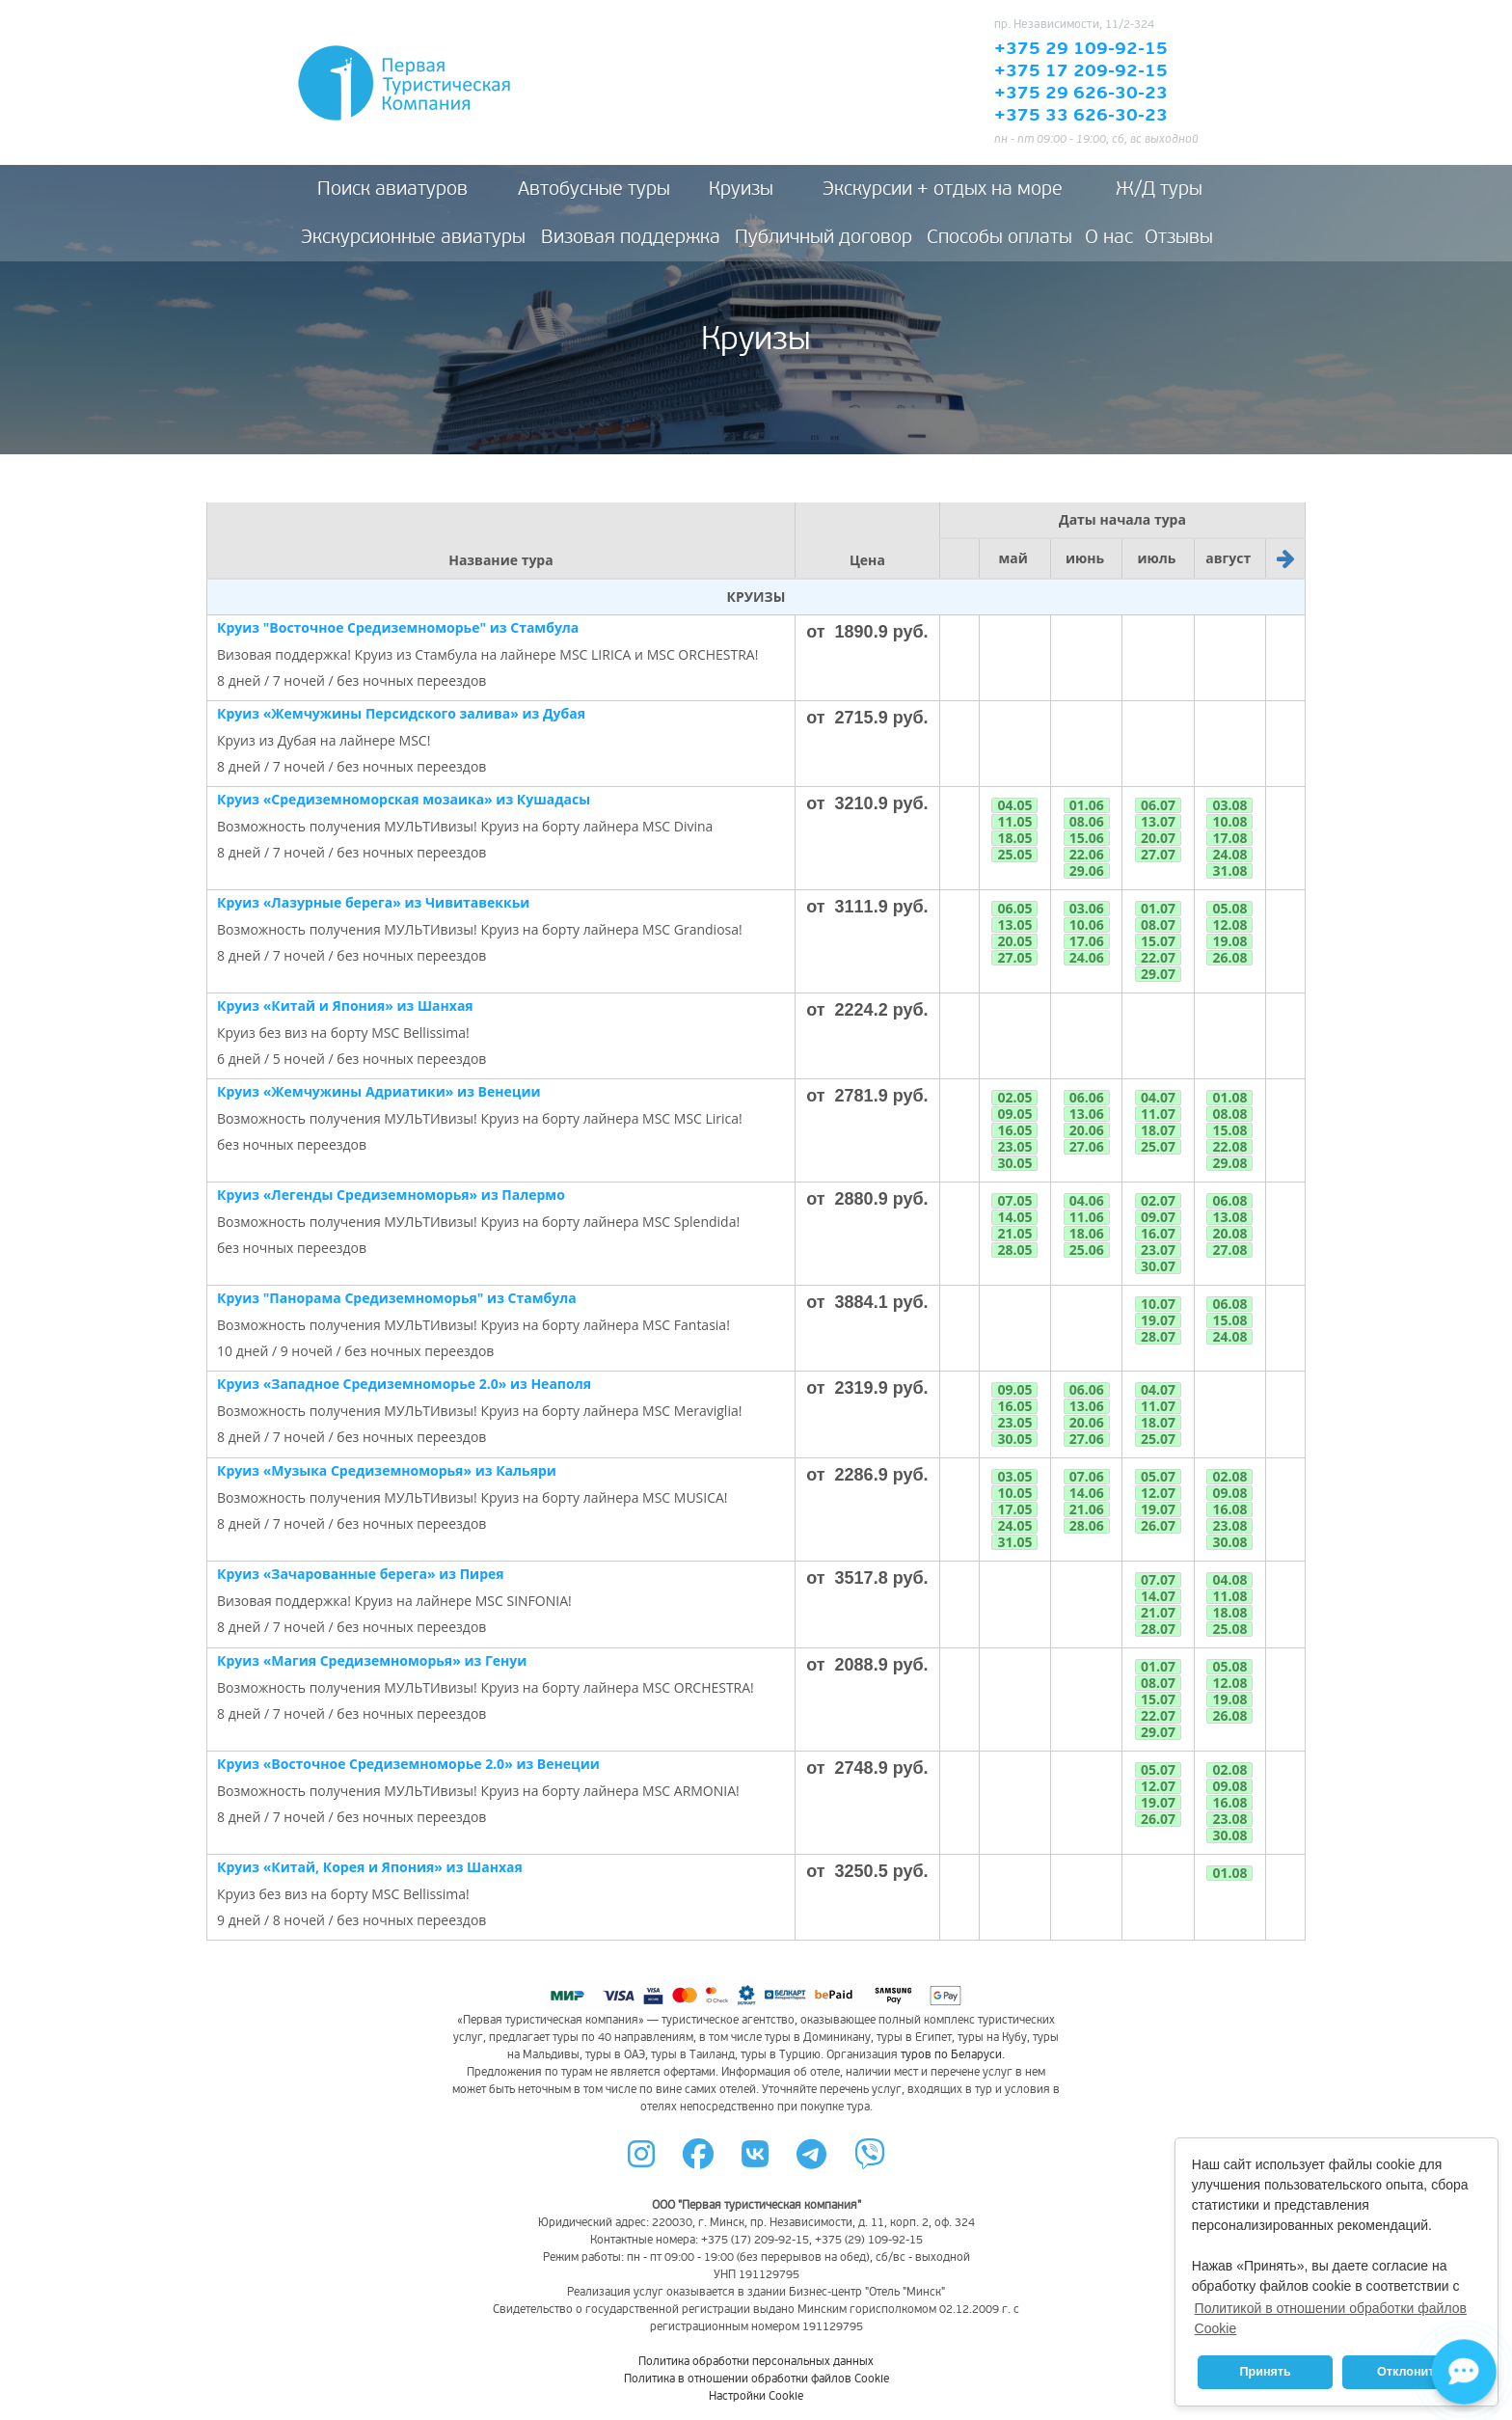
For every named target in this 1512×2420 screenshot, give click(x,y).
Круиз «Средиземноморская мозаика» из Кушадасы (403, 799)
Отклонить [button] (1409, 2372)
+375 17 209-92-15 (1081, 71)
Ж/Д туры (1159, 189)
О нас (1109, 237)
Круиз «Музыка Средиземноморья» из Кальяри (386, 1470)
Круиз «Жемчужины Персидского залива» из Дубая (401, 713)
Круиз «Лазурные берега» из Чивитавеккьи (373, 902)
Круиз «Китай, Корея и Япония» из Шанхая (370, 1867)
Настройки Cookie (756, 2396)
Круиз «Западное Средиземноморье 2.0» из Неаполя (404, 1383)
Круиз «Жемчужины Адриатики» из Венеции (379, 1091)
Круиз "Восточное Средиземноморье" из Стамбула (398, 627)
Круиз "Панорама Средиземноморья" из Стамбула (397, 1298)
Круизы (741, 189)
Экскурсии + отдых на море (943, 189)
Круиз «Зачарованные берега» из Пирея (360, 1573)
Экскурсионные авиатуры (413, 237)
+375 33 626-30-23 (1081, 115)
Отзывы (1179, 237)
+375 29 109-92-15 (1081, 49)
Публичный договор (823, 237)
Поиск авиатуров (392, 189)
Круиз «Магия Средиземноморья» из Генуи (371, 1660)
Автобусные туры (594, 189)
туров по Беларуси (951, 2055)
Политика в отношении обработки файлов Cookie (756, 2379)
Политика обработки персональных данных (756, 2361)
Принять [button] (1264, 2372)
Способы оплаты (999, 237)
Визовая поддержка (630, 237)
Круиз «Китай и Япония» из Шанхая (345, 1005)
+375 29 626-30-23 (1081, 93)
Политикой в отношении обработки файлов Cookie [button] (1331, 2318)
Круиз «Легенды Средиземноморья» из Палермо (391, 1194)
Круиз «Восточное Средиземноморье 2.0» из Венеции (408, 1763)
